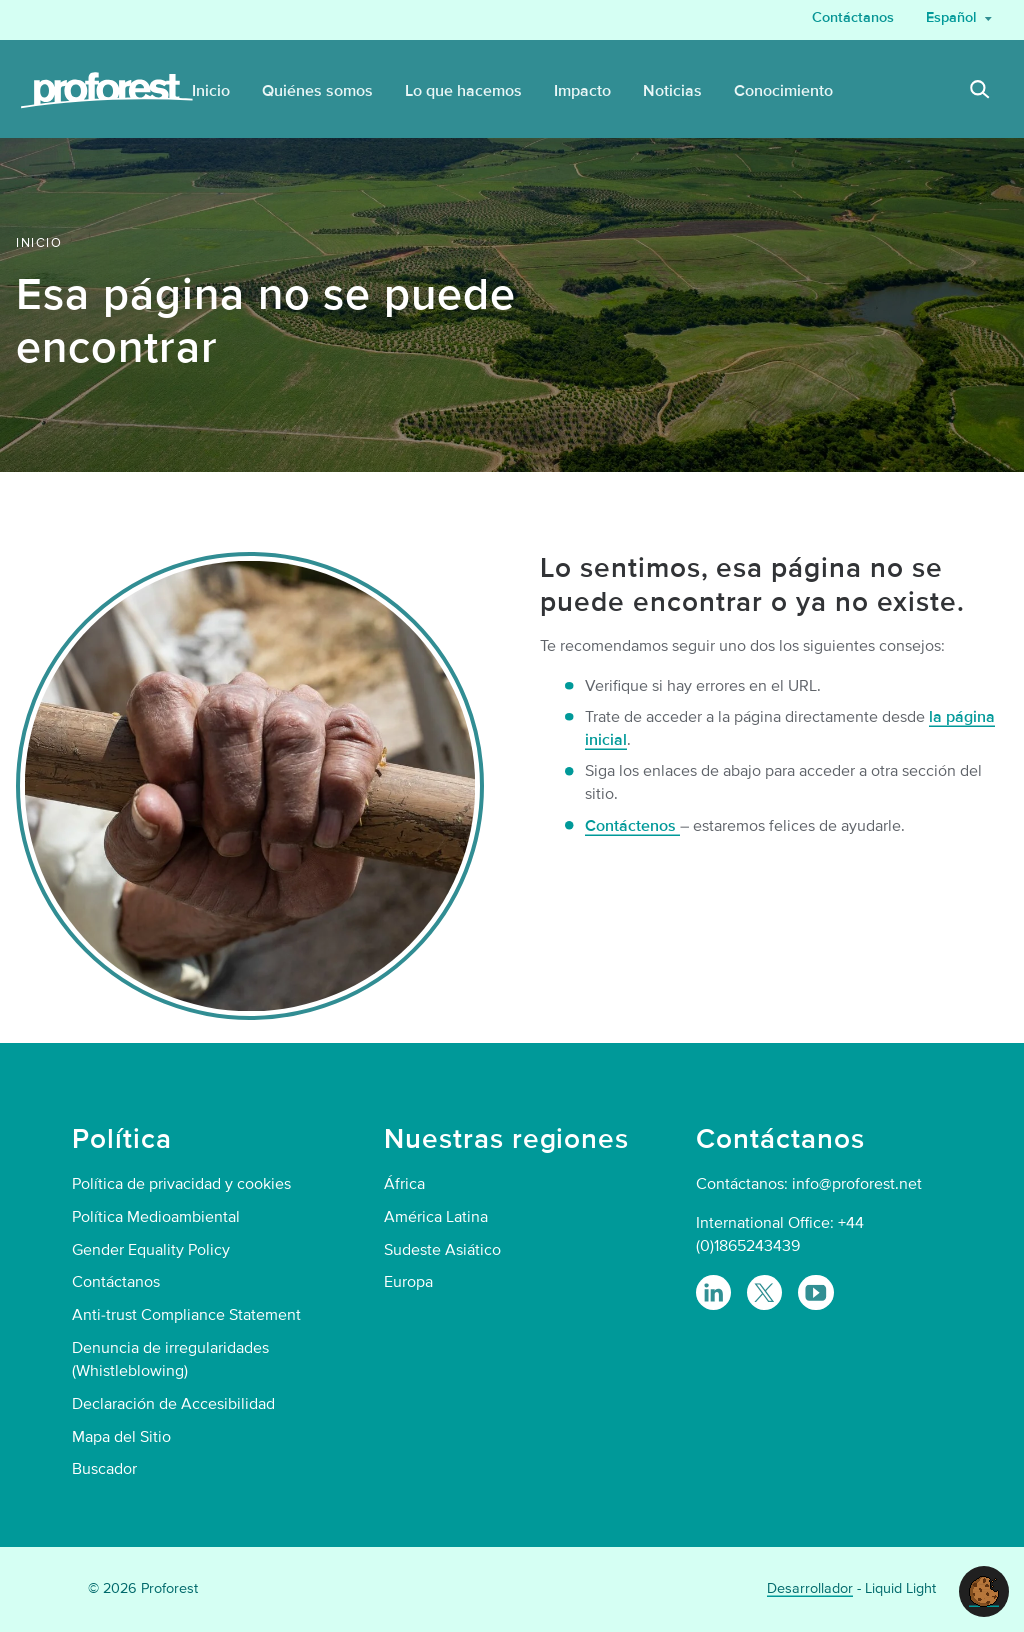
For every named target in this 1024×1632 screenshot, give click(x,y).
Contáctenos (632, 826)
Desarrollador (810, 1588)
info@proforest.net (857, 1184)
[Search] (980, 92)
